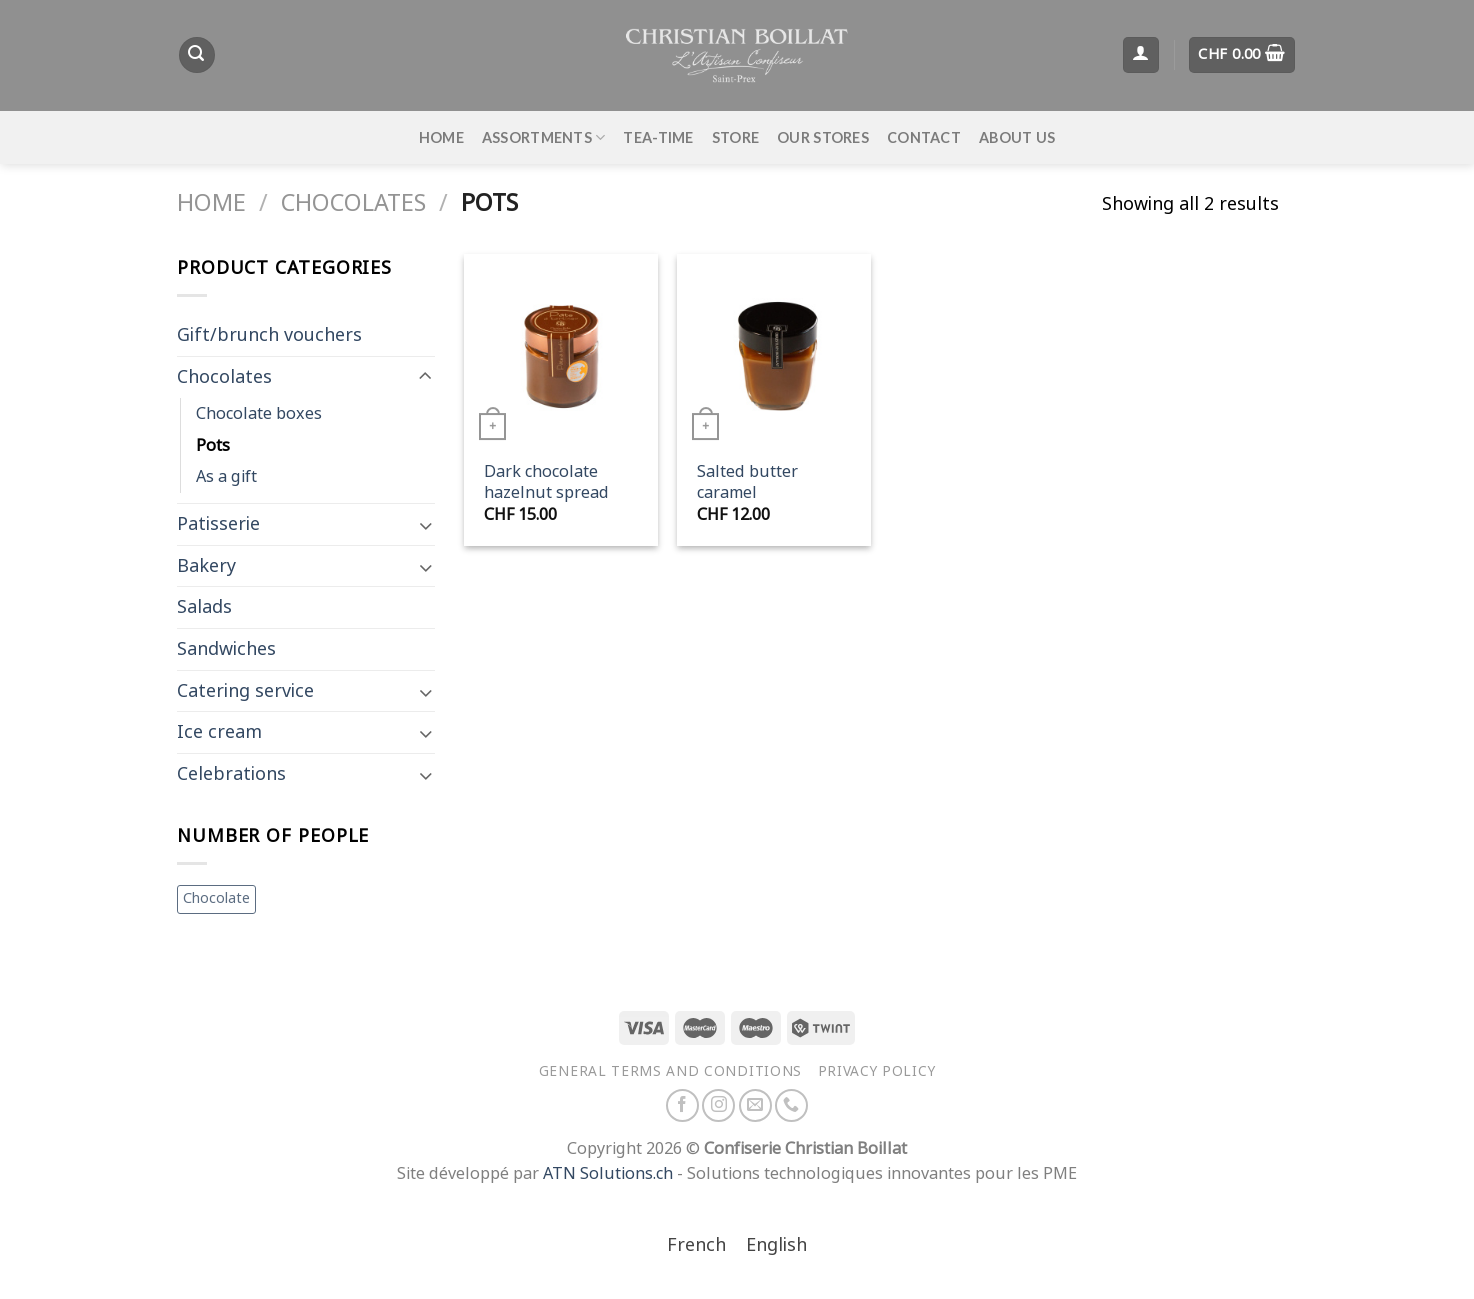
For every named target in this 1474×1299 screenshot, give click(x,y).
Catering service (245, 691)
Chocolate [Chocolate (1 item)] (216, 898)
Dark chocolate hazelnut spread (546, 482)
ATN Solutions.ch (608, 1173)
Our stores (823, 137)
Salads (204, 607)
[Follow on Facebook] (682, 1105)
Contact (924, 137)
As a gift (226, 476)
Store (735, 137)
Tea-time (658, 137)
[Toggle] (425, 377)
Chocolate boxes (259, 413)
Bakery (206, 566)
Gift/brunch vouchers (269, 335)
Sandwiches (226, 649)
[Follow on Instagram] (718, 1105)
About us (1017, 137)
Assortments (544, 137)
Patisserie (218, 524)
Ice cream (219, 732)
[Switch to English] (776, 1246)
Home (441, 137)
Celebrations (231, 774)
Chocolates (353, 203)
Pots (213, 445)
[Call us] (791, 1105)
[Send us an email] (755, 1105)
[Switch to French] (696, 1246)
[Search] (197, 55)
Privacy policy (877, 1071)
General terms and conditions (670, 1071)
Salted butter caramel (747, 482)
